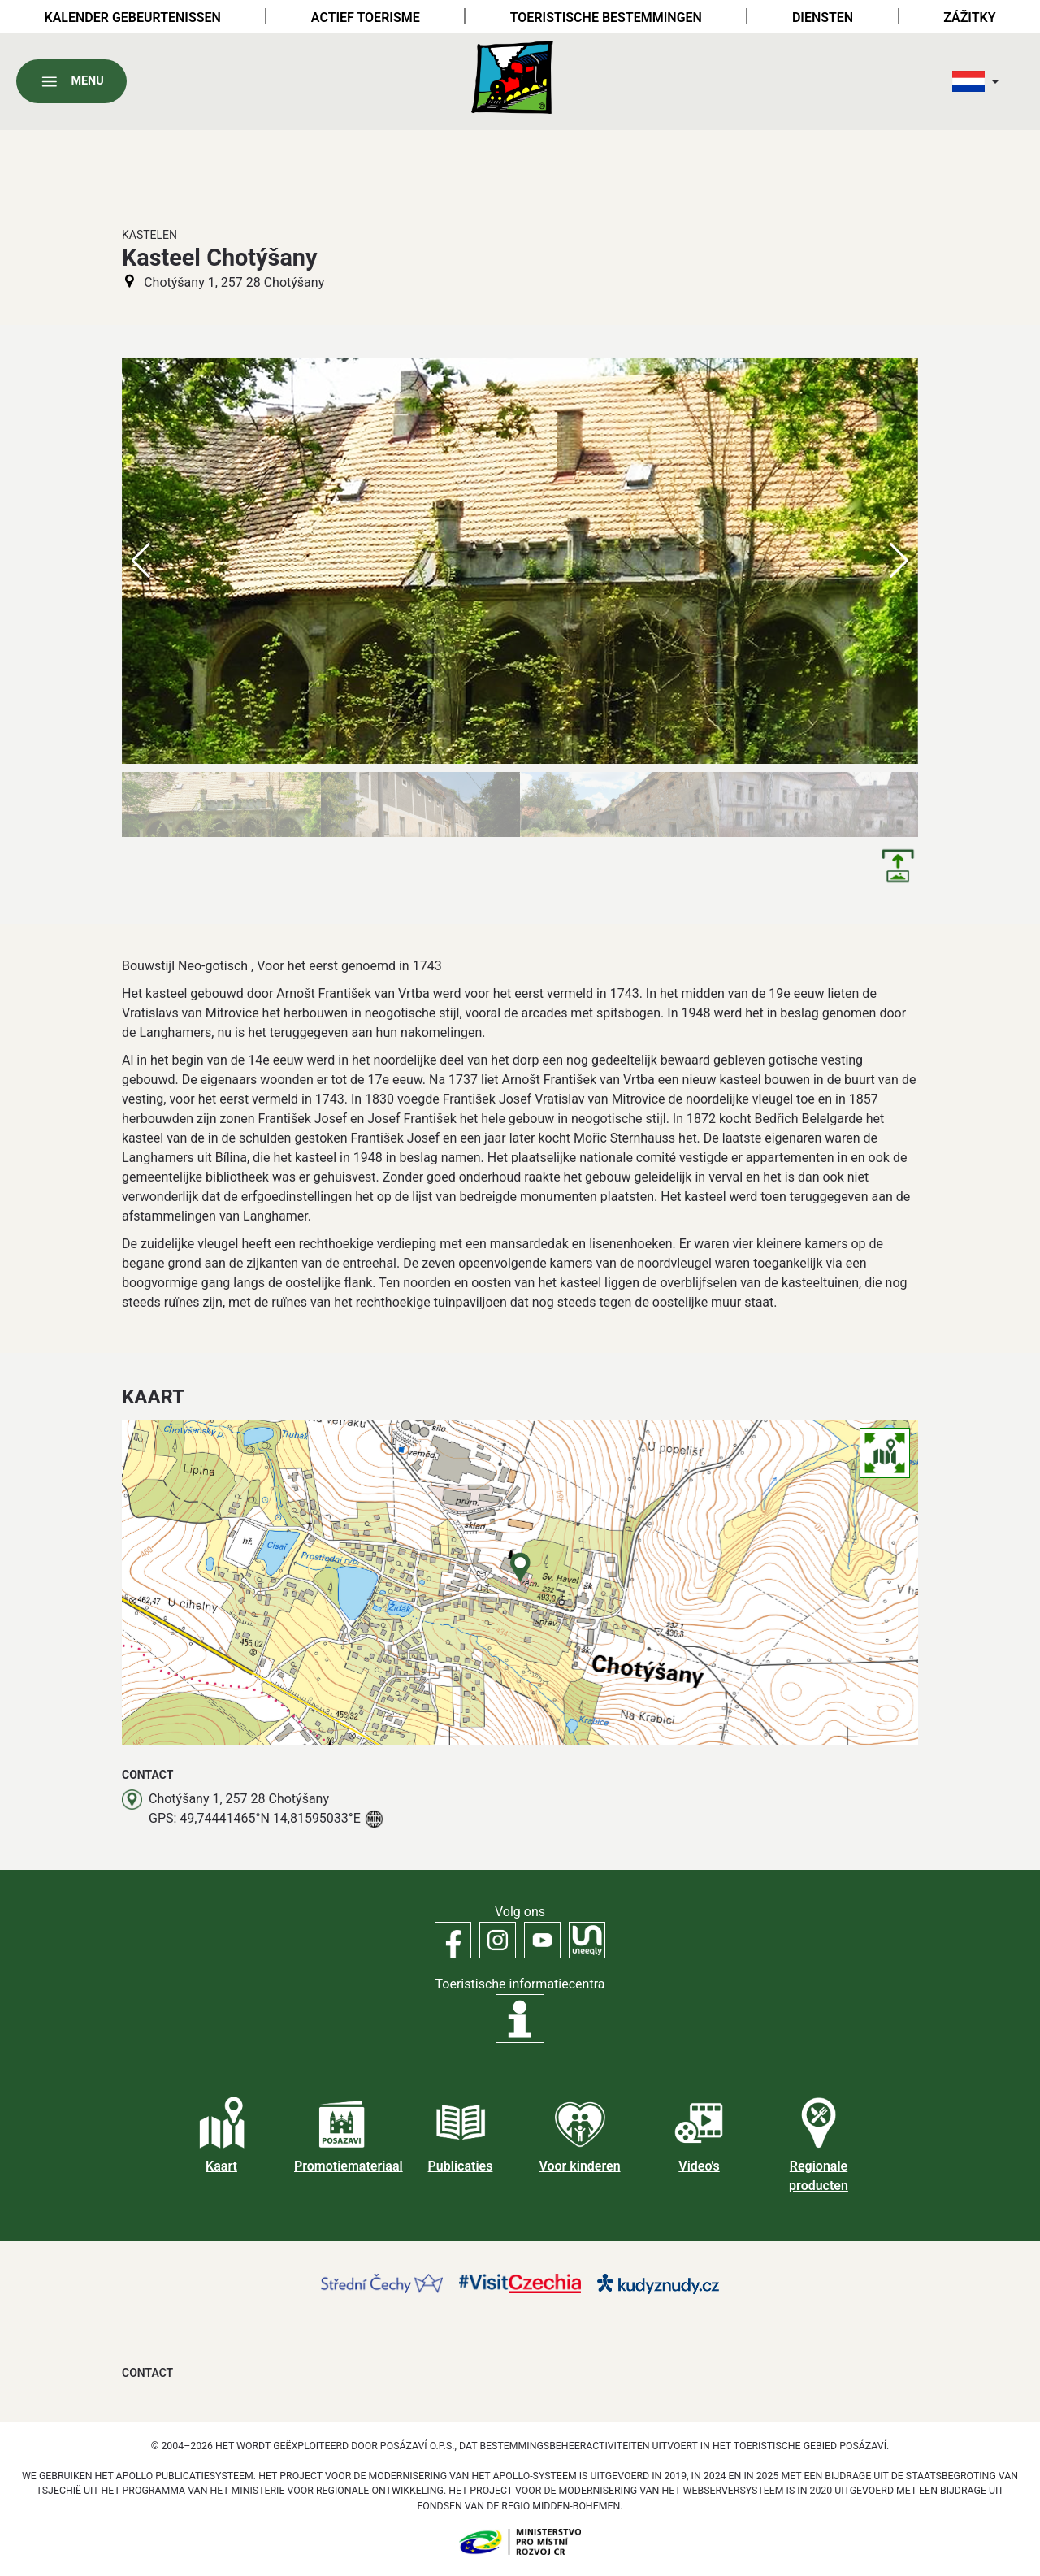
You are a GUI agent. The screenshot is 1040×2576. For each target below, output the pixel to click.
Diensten (822, 17)
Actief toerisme (365, 17)
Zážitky (969, 17)
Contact (147, 2372)
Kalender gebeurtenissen (133, 17)
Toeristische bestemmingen (606, 17)
